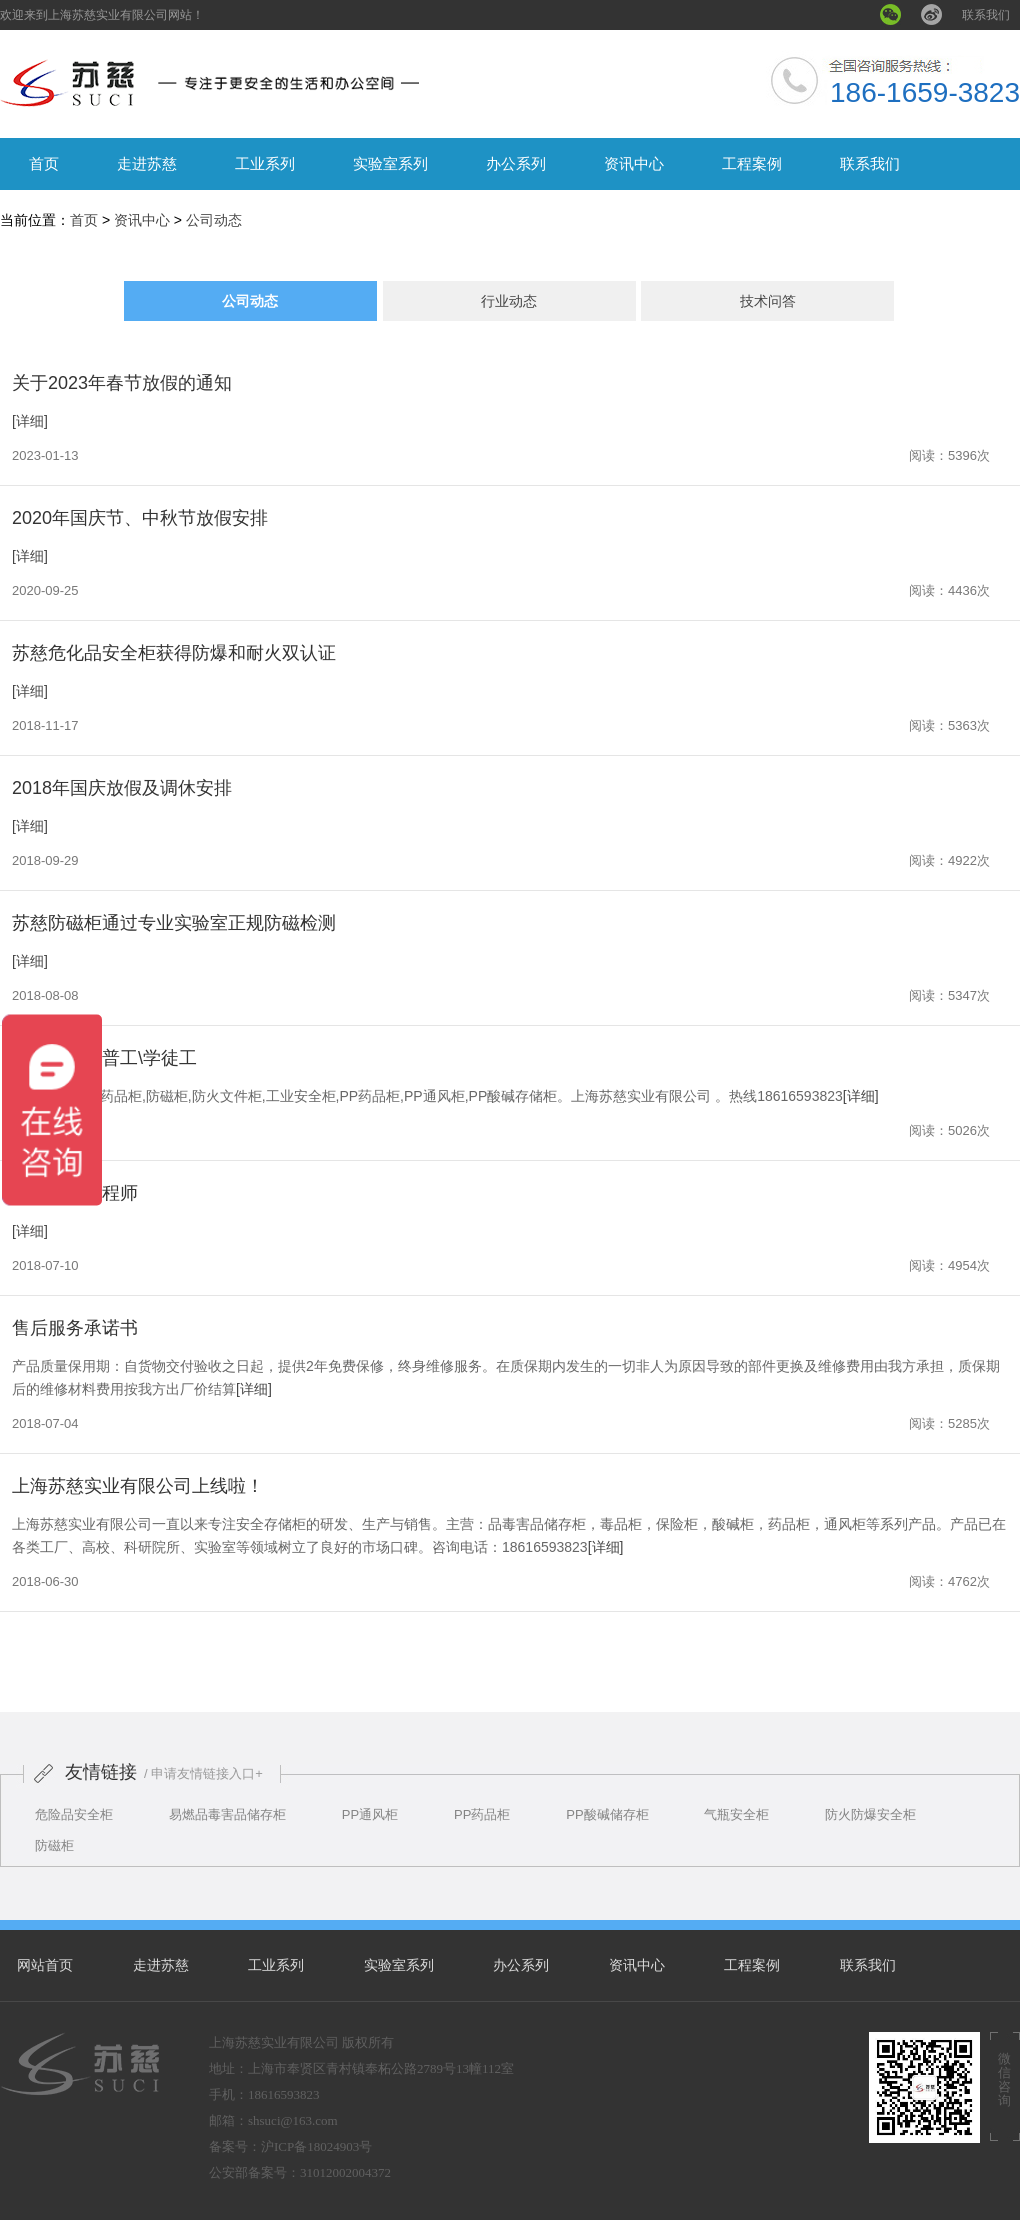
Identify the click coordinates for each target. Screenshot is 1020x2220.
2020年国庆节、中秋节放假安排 (140, 518)
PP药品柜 (482, 1814)
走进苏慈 (147, 163)
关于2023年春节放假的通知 (122, 383)
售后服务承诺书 (75, 1328)
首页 (44, 163)
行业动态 (509, 301)
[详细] (30, 421)
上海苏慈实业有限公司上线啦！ (138, 1486)
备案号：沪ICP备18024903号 (290, 2146)
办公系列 (516, 163)
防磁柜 (54, 1845)
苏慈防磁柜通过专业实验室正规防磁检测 (174, 923)
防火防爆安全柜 (870, 1814)
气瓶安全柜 (736, 1814)
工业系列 (265, 163)
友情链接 (101, 1772)
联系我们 (986, 15)
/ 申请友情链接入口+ (203, 1773)
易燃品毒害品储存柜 (227, 1814)
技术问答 (768, 301)
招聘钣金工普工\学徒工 (104, 1058)
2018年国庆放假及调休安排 (122, 788)
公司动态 (214, 220)
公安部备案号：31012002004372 (300, 2172)
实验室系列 (390, 163)
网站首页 (45, 1965)
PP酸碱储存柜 (607, 1814)
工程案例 (752, 163)
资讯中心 (634, 163)
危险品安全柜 (74, 1814)
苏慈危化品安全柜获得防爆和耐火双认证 (174, 653)
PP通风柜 (370, 1814)
